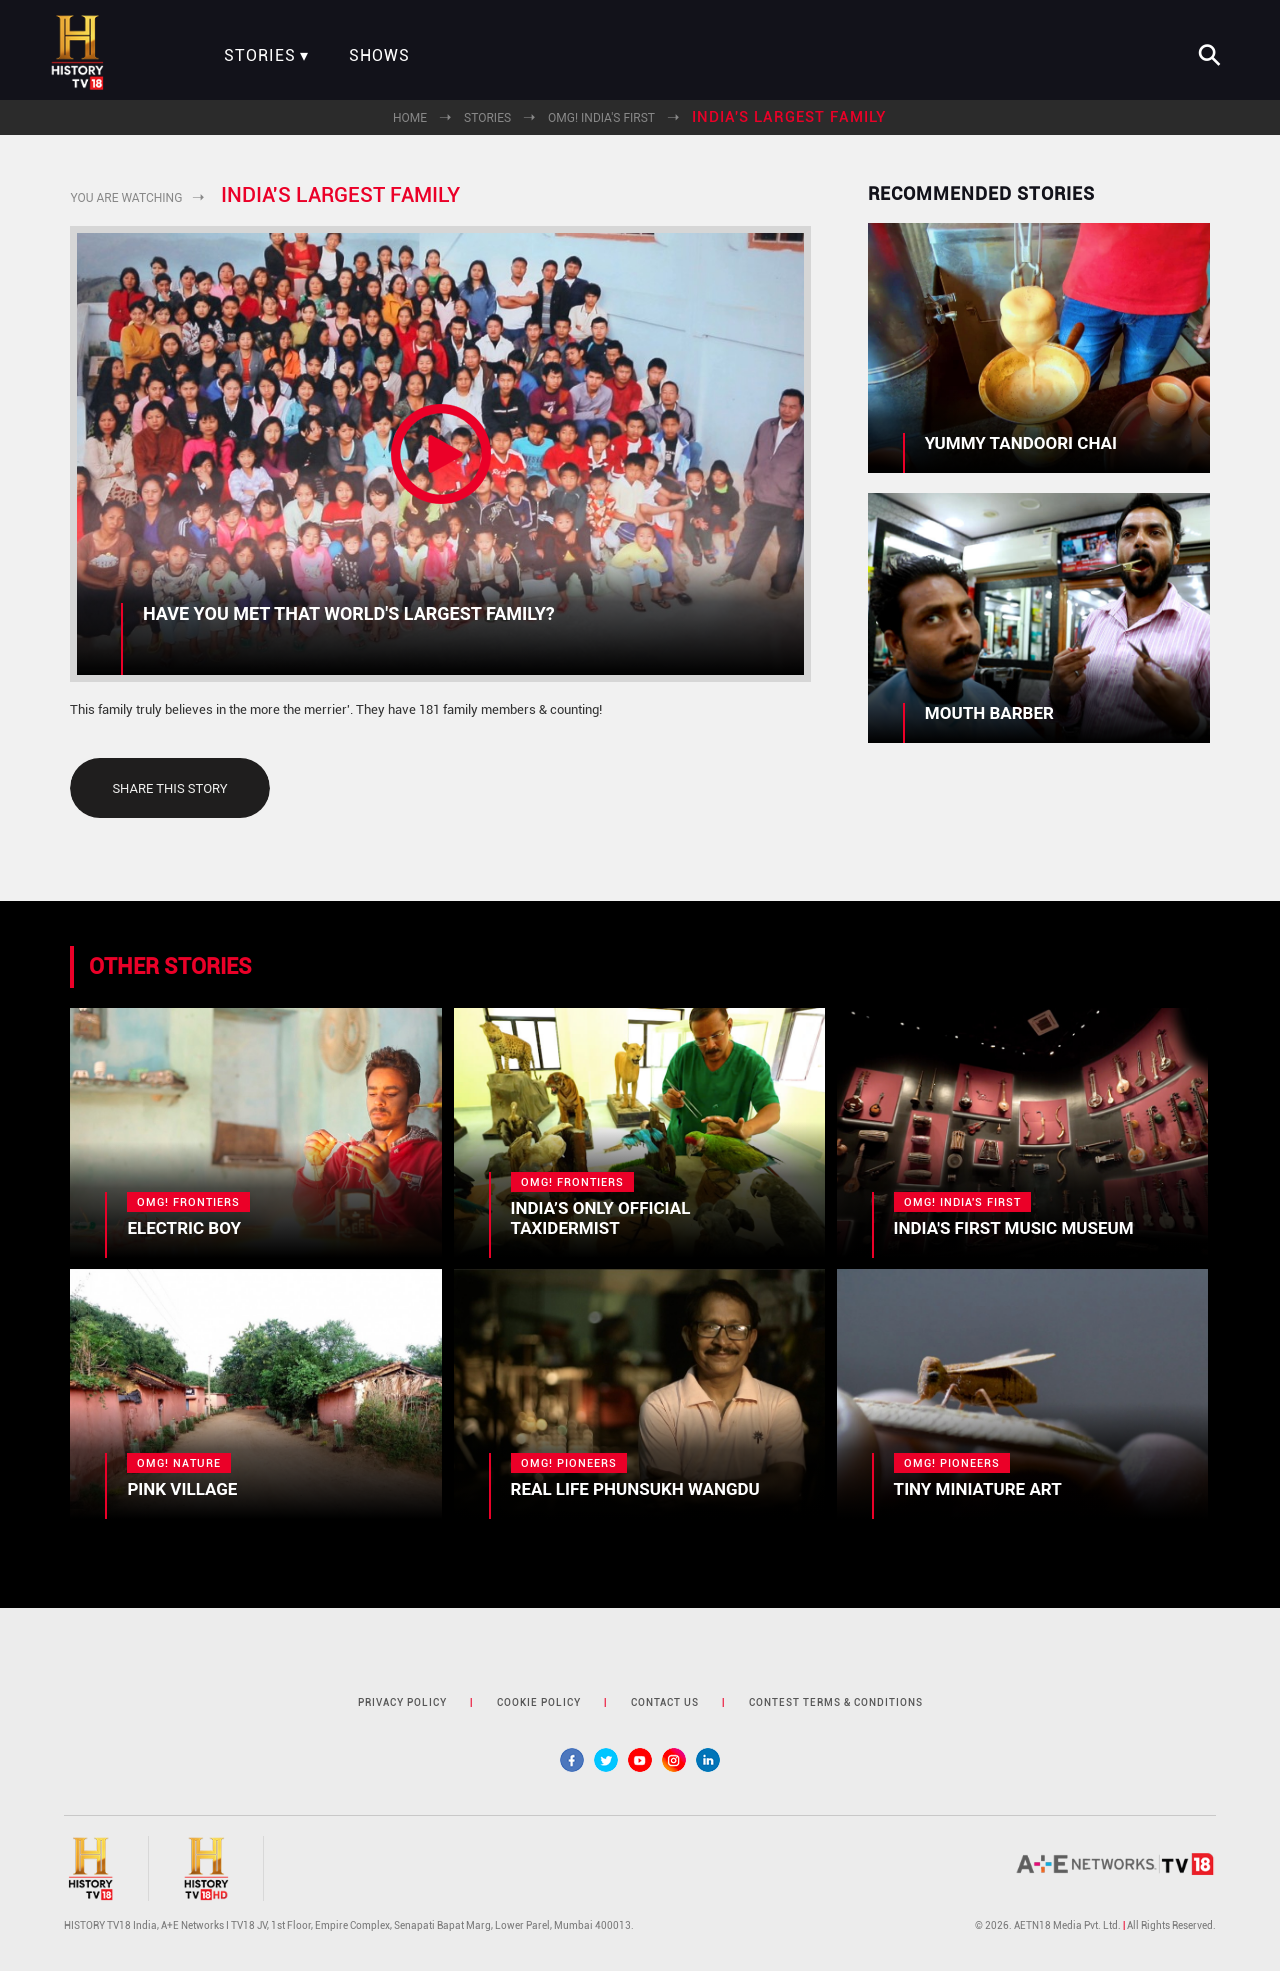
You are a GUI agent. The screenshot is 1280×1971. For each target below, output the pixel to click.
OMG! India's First (601, 118)
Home (410, 118)
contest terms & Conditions (836, 1702)
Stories (260, 56)
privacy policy (402, 1702)
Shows (379, 56)
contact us (665, 1702)
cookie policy (539, 1702)
